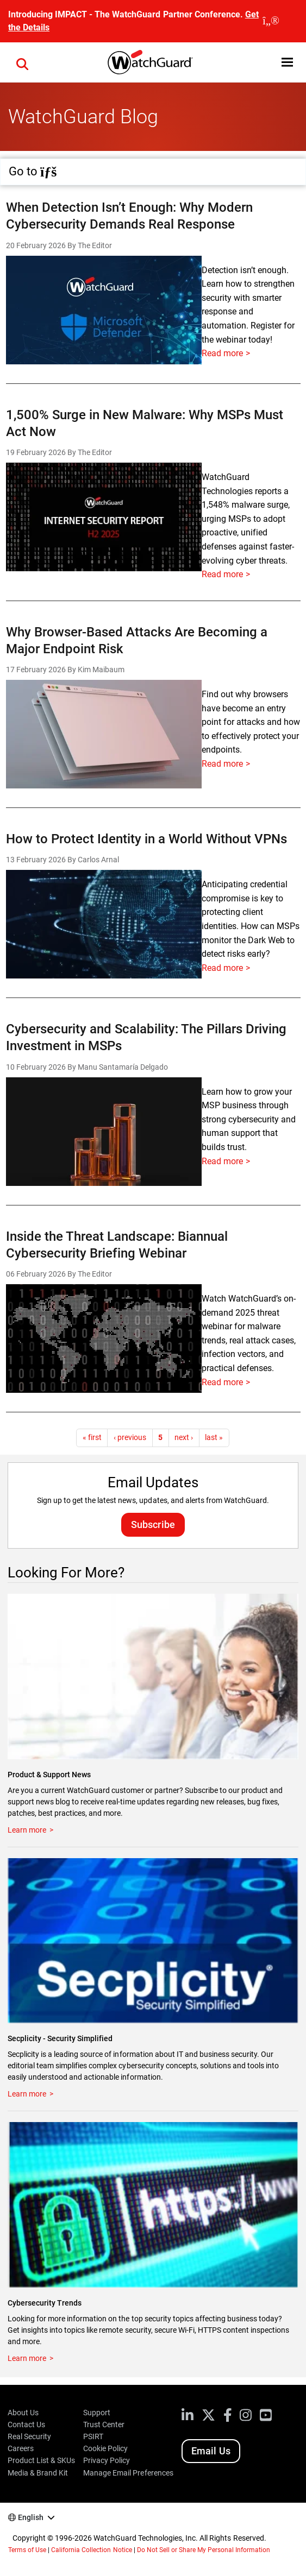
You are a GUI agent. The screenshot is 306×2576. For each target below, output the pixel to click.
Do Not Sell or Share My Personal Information (204, 2550)
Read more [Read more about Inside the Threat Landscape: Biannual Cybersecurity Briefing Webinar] (222, 1382)
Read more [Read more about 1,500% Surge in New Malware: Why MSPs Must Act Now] (222, 574)
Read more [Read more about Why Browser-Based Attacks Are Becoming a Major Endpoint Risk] (222, 764)
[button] (287, 62)
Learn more (27, 1830)
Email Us (210, 2451)
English (30, 2517)
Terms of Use (27, 2550)
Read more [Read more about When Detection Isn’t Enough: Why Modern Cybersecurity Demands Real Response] (222, 353)
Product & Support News (49, 1774)
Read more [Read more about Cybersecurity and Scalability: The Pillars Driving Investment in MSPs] (222, 1161)
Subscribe (152, 1524)
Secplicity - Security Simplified (60, 2038)
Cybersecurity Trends (45, 2303)
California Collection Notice (91, 2550)
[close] (271, 21)
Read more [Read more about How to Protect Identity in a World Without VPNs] (222, 968)
